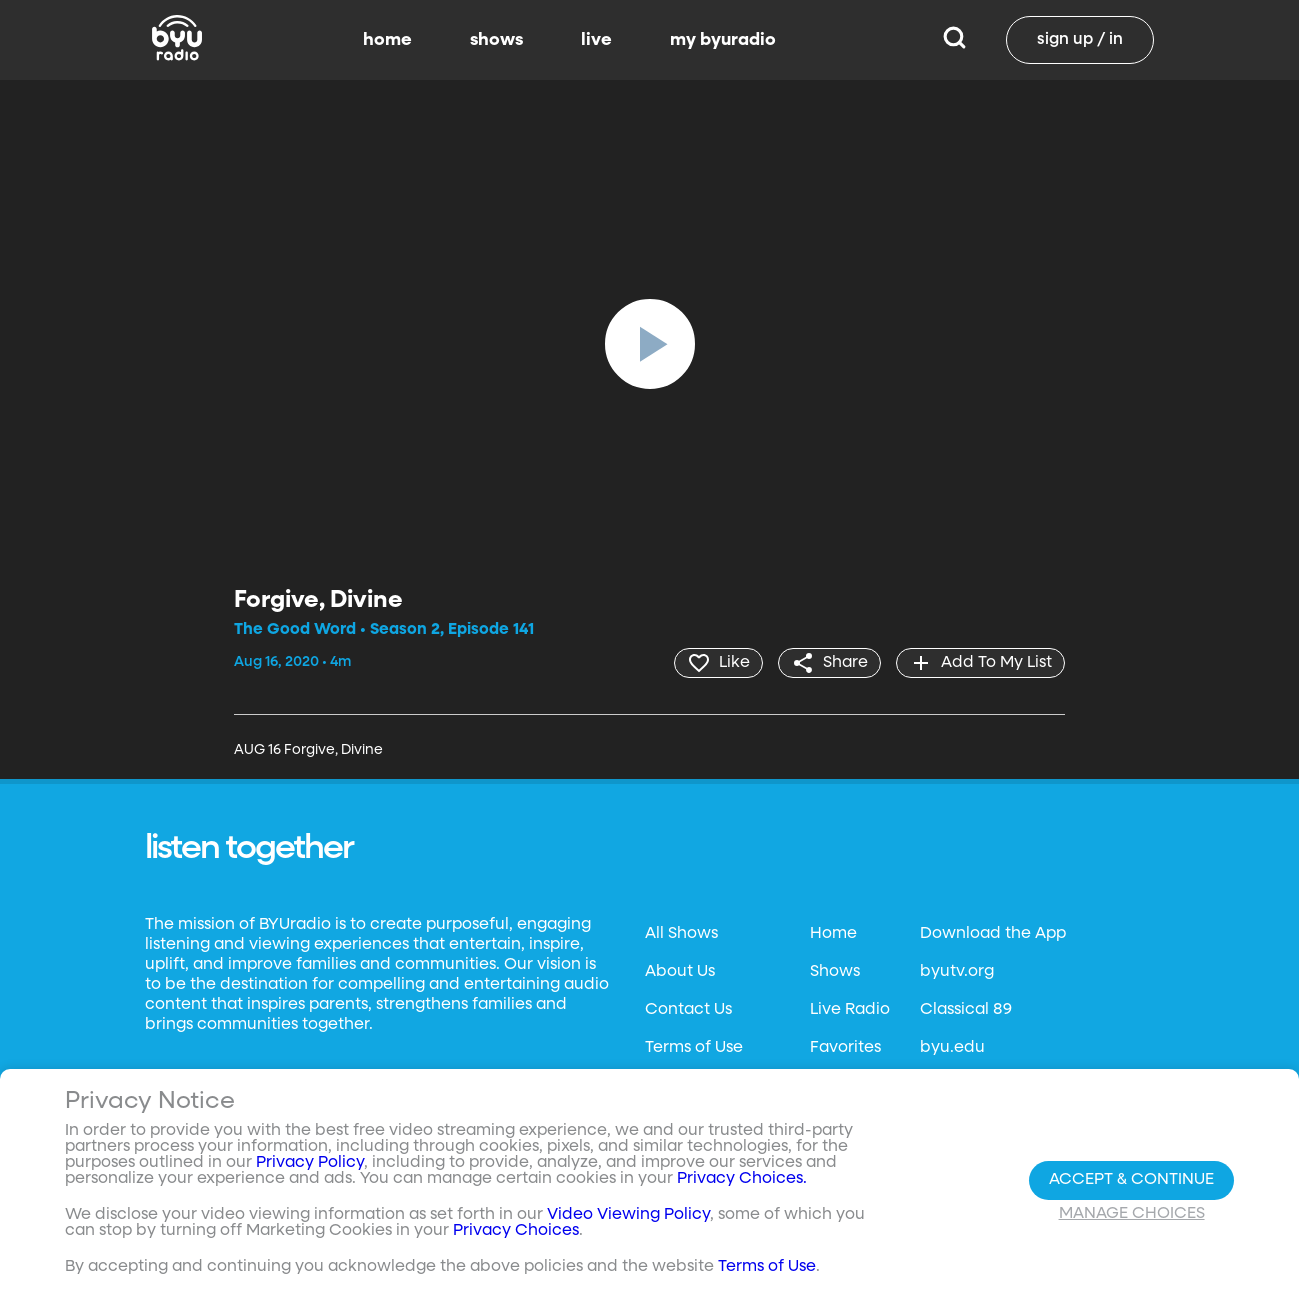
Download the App (993, 934)
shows (496, 40)
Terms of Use (694, 1048)
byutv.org (957, 972)
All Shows (681, 934)
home (387, 40)
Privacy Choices (516, 1231)
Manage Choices (1132, 1214)
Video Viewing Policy (628, 1215)
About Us (680, 972)
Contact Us (688, 1010)
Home (833, 934)
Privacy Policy (310, 1163)
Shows (835, 972)
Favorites (845, 1048)
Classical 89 (966, 1010)
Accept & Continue (1131, 1180)
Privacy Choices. (742, 1179)
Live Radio (850, 1010)
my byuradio (723, 40)
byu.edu (952, 1048)
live (596, 40)
